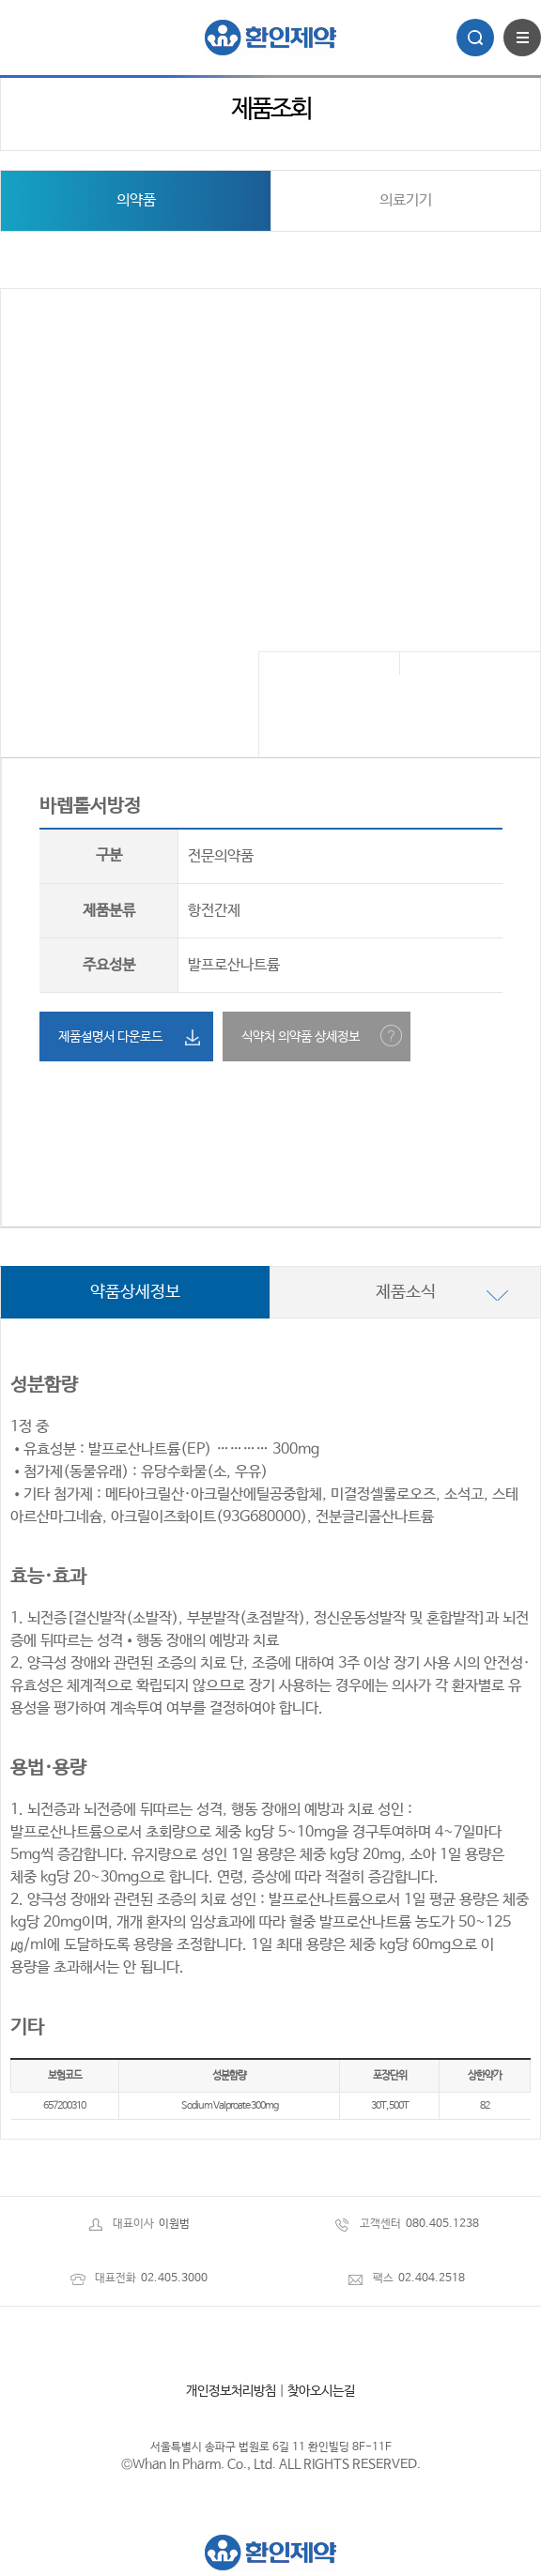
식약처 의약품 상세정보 (300, 1036)
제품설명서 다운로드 (110, 1036)
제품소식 (406, 1292)
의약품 (136, 200)
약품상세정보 (135, 1292)
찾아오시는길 (321, 2391)
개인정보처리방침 (231, 2391)
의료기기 (405, 200)
